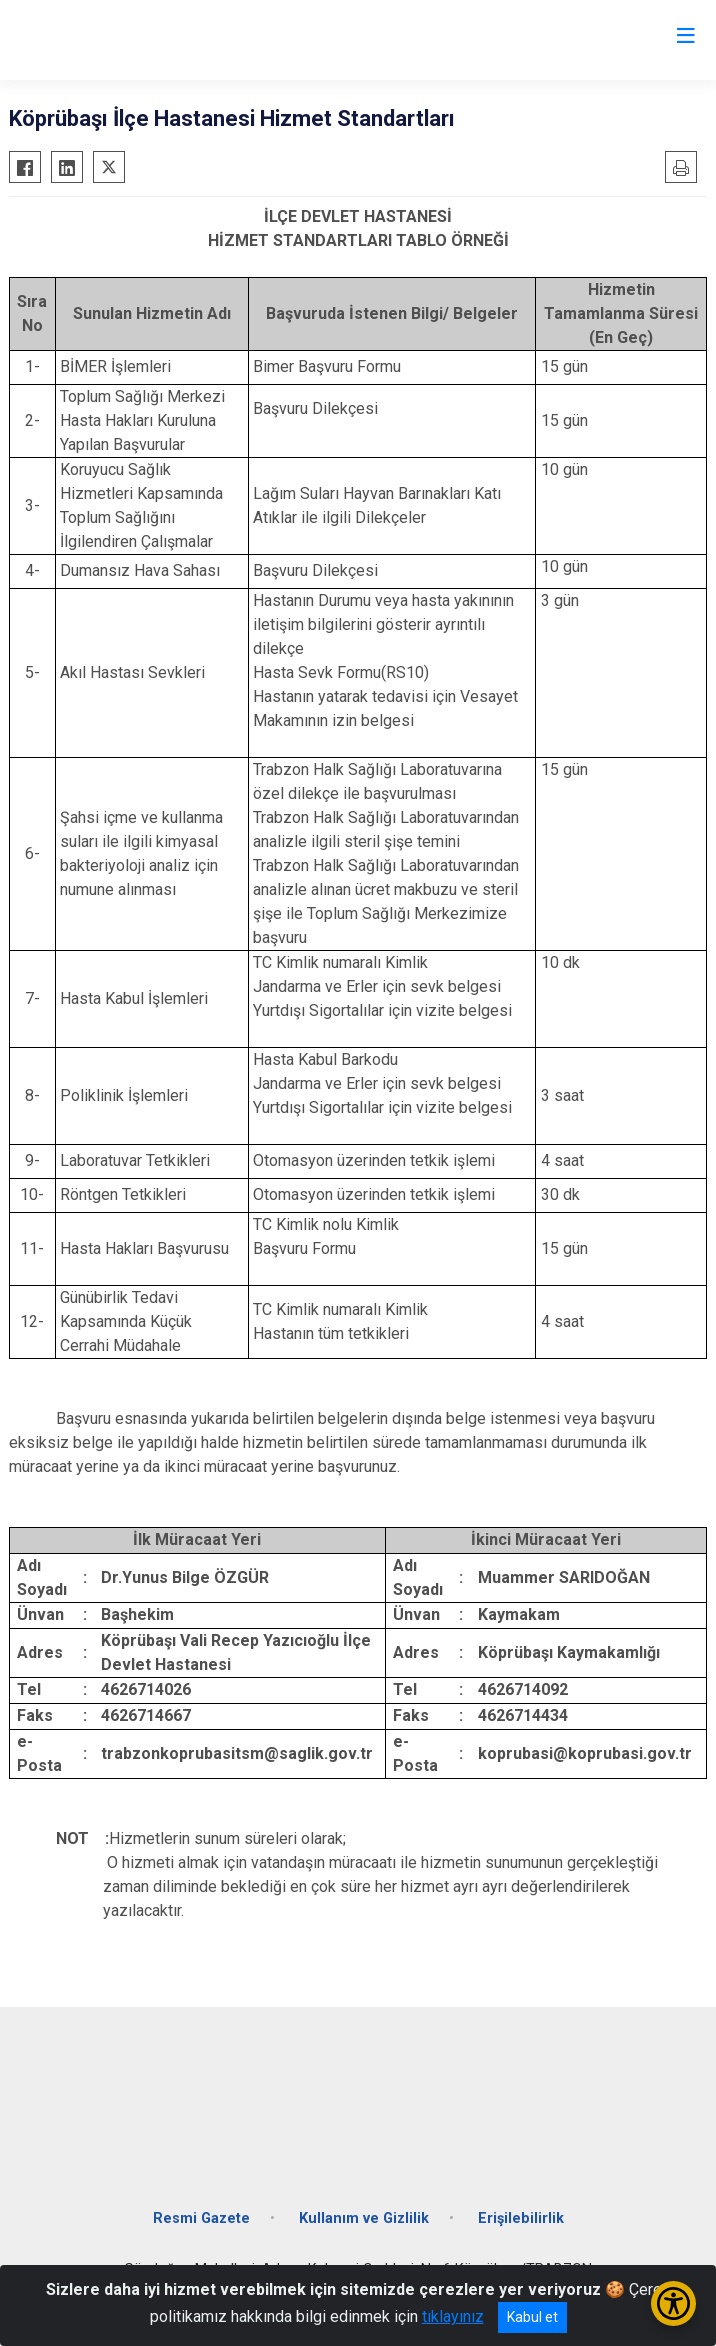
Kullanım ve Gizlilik (364, 2218)
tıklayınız (453, 2316)
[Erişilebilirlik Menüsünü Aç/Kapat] (673, 2303)
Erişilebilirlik (521, 2218)
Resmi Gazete (201, 2218)
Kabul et (532, 2317)
